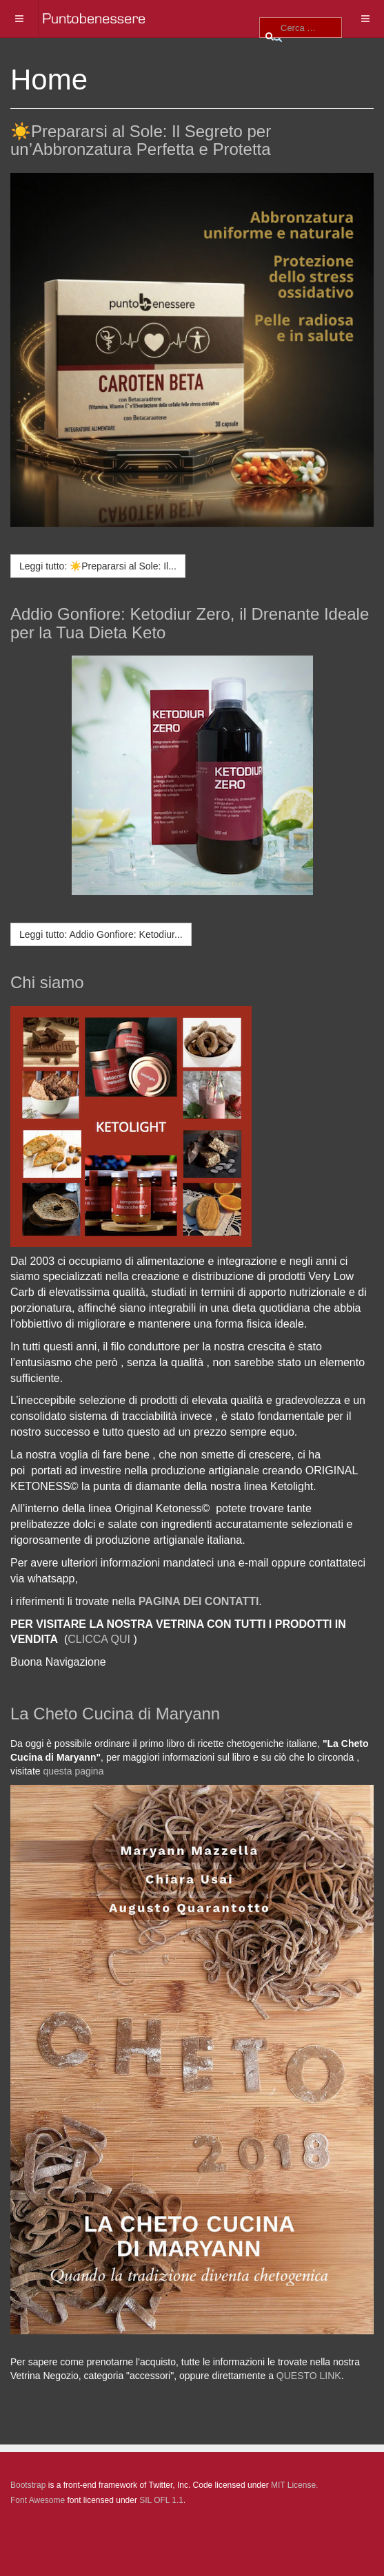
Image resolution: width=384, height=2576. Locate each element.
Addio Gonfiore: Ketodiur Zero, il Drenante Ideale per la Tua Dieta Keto (189, 623)
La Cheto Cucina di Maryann (115, 1713)
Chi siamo (47, 982)
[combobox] (300, 27)
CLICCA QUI (99, 1639)
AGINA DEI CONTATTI (202, 1601)
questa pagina (73, 1771)
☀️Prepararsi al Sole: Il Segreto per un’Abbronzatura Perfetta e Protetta (140, 140)
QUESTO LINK (308, 2375)
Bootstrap (28, 2485)
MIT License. (294, 2485)
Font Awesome (37, 2500)
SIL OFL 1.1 (161, 2500)
